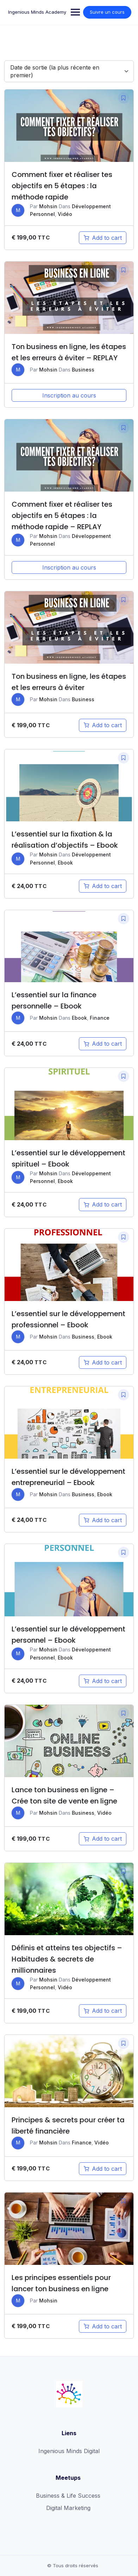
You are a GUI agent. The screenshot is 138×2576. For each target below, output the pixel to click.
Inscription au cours (69, 395)
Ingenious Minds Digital (69, 2451)
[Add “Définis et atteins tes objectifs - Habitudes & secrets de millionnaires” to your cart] (102, 2010)
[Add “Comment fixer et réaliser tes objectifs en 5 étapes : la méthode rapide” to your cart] (102, 237)
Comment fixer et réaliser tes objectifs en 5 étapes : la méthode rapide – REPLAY (62, 515)
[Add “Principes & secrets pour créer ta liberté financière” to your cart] (102, 2168)
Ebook (65, 863)
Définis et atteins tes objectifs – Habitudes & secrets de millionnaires (67, 1959)
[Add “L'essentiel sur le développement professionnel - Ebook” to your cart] (102, 1362)
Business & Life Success (68, 2495)
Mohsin (48, 206)
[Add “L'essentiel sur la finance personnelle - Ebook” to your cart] (102, 1043)
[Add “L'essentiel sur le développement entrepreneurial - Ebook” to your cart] (102, 1520)
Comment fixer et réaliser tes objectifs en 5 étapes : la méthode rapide (62, 186)
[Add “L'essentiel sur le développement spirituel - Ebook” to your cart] (102, 1204)
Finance (99, 1018)
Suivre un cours (107, 12)
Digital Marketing (68, 2507)
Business (83, 370)
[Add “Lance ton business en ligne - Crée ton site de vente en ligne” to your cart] (102, 1838)
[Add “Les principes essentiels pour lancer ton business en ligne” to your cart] (102, 2326)
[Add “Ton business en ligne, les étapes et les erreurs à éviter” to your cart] (102, 725)
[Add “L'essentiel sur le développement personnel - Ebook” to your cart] (102, 1681)
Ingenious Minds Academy (37, 12)
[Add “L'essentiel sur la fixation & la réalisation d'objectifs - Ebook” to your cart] (102, 886)
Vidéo (65, 214)
